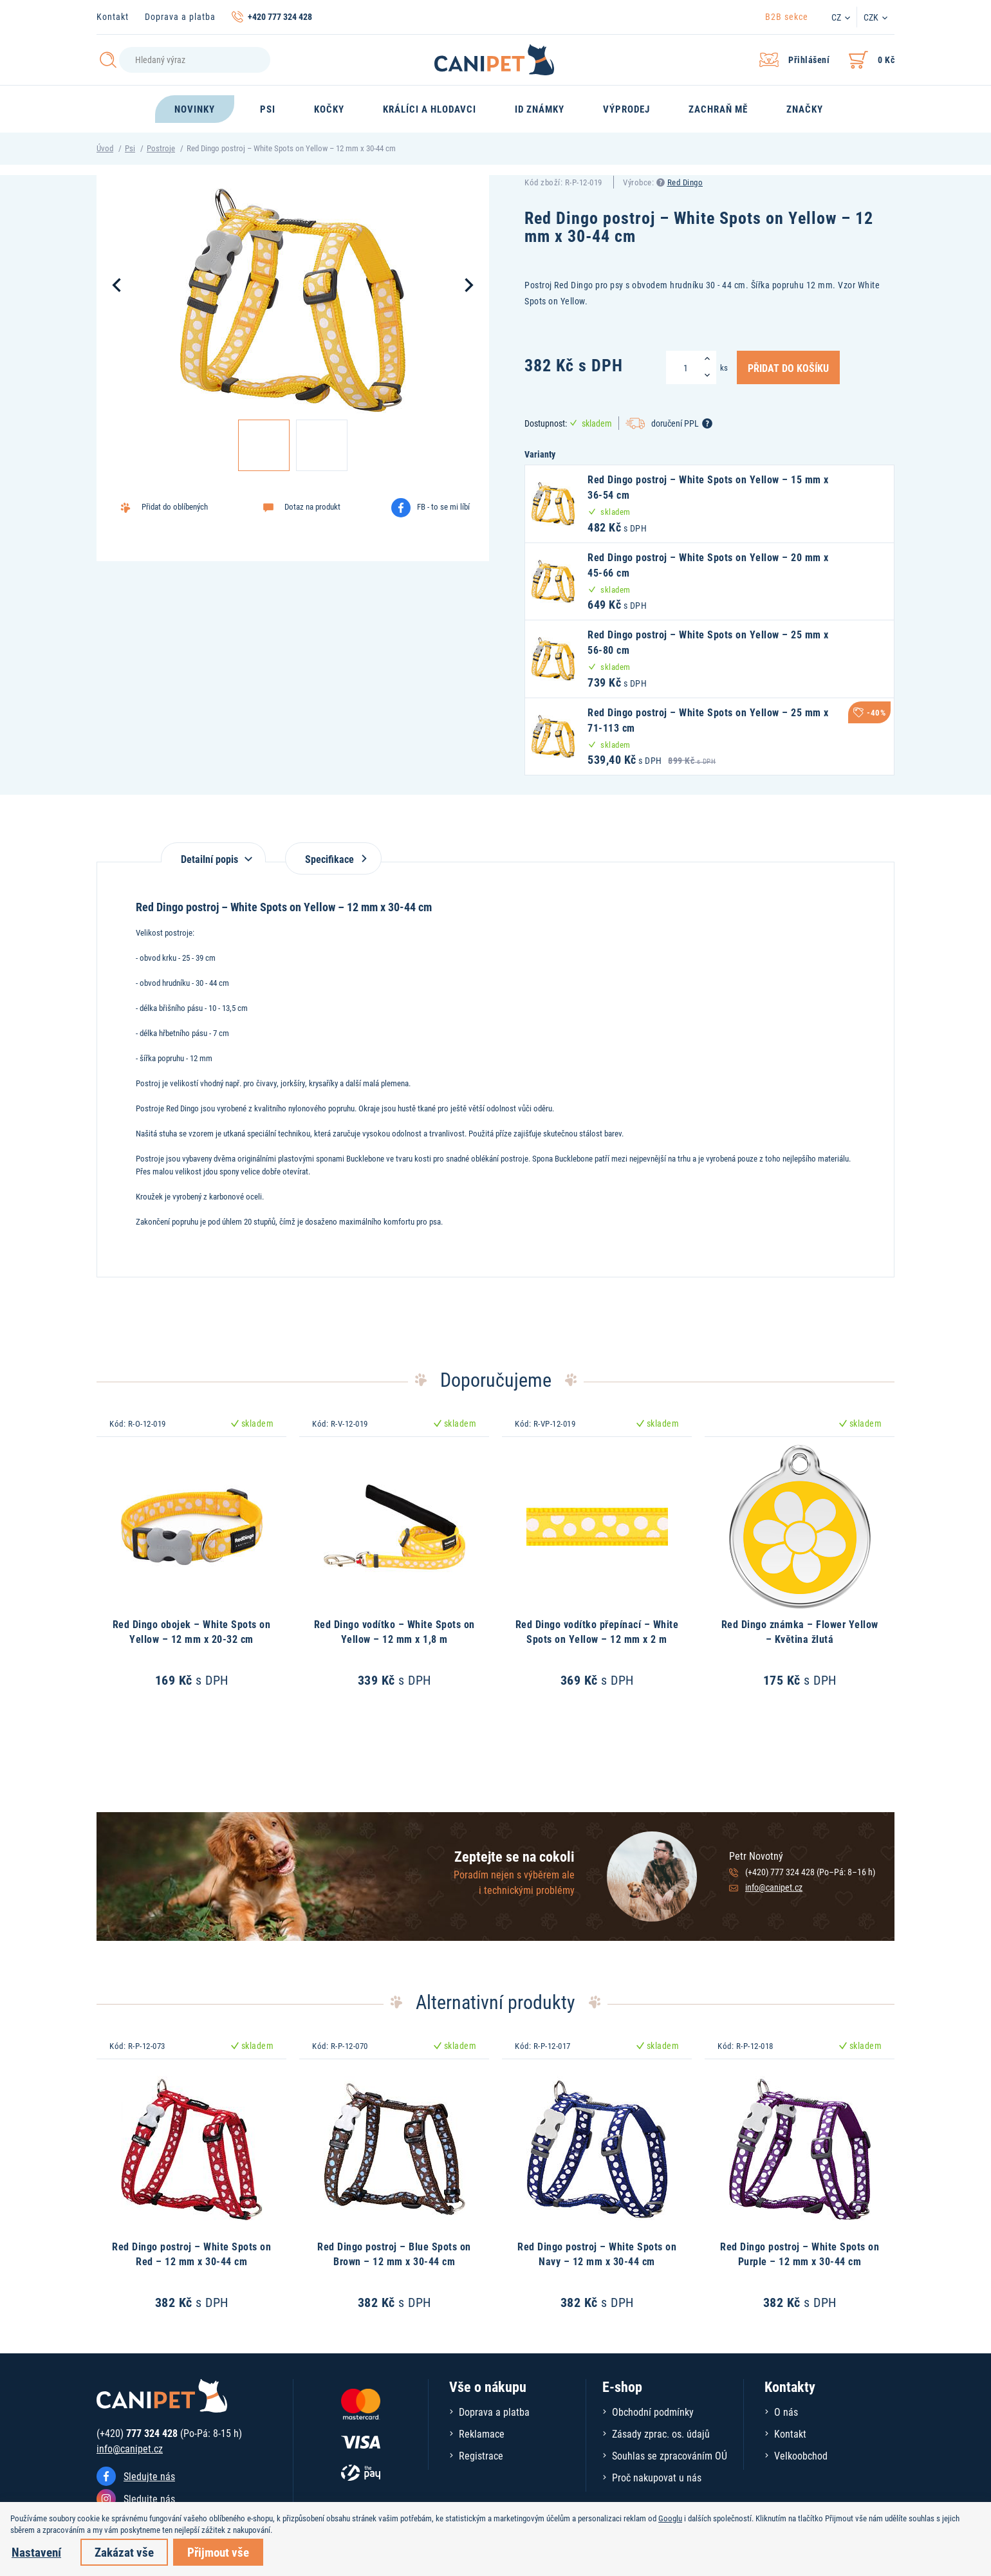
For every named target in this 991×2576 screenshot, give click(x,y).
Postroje (161, 148)
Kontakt (113, 16)
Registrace (481, 2455)
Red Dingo (685, 182)
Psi (130, 148)
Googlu (670, 2518)
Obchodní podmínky (653, 2411)
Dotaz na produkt (312, 506)
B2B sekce (786, 16)
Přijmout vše (218, 2552)
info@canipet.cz (773, 1887)
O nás (786, 2411)
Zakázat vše (124, 2552)
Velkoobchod (801, 2455)
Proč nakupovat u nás (656, 2477)
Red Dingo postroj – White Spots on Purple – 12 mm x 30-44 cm (799, 2253)
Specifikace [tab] (333, 859)
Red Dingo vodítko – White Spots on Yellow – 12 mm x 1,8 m (394, 1631)
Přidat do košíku (788, 367)
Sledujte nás (149, 2476)
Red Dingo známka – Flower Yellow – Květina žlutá (799, 1631)
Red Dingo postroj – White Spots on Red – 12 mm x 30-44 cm (191, 2253)
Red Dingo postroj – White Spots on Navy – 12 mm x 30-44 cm (596, 2253)
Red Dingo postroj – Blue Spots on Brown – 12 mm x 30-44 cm (394, 2253)
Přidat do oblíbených (175, 506)
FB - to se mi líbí (443, 506)
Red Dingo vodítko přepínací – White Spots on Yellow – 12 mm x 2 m (597, 1631)
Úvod (105, 148)
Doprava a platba (180, 16)
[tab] (213, 852)
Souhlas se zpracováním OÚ (669, 2455)
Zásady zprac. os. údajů (661, 2433)
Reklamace (482, 2433)
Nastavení (36, 2552)
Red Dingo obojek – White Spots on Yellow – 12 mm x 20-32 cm (192, 1631)
